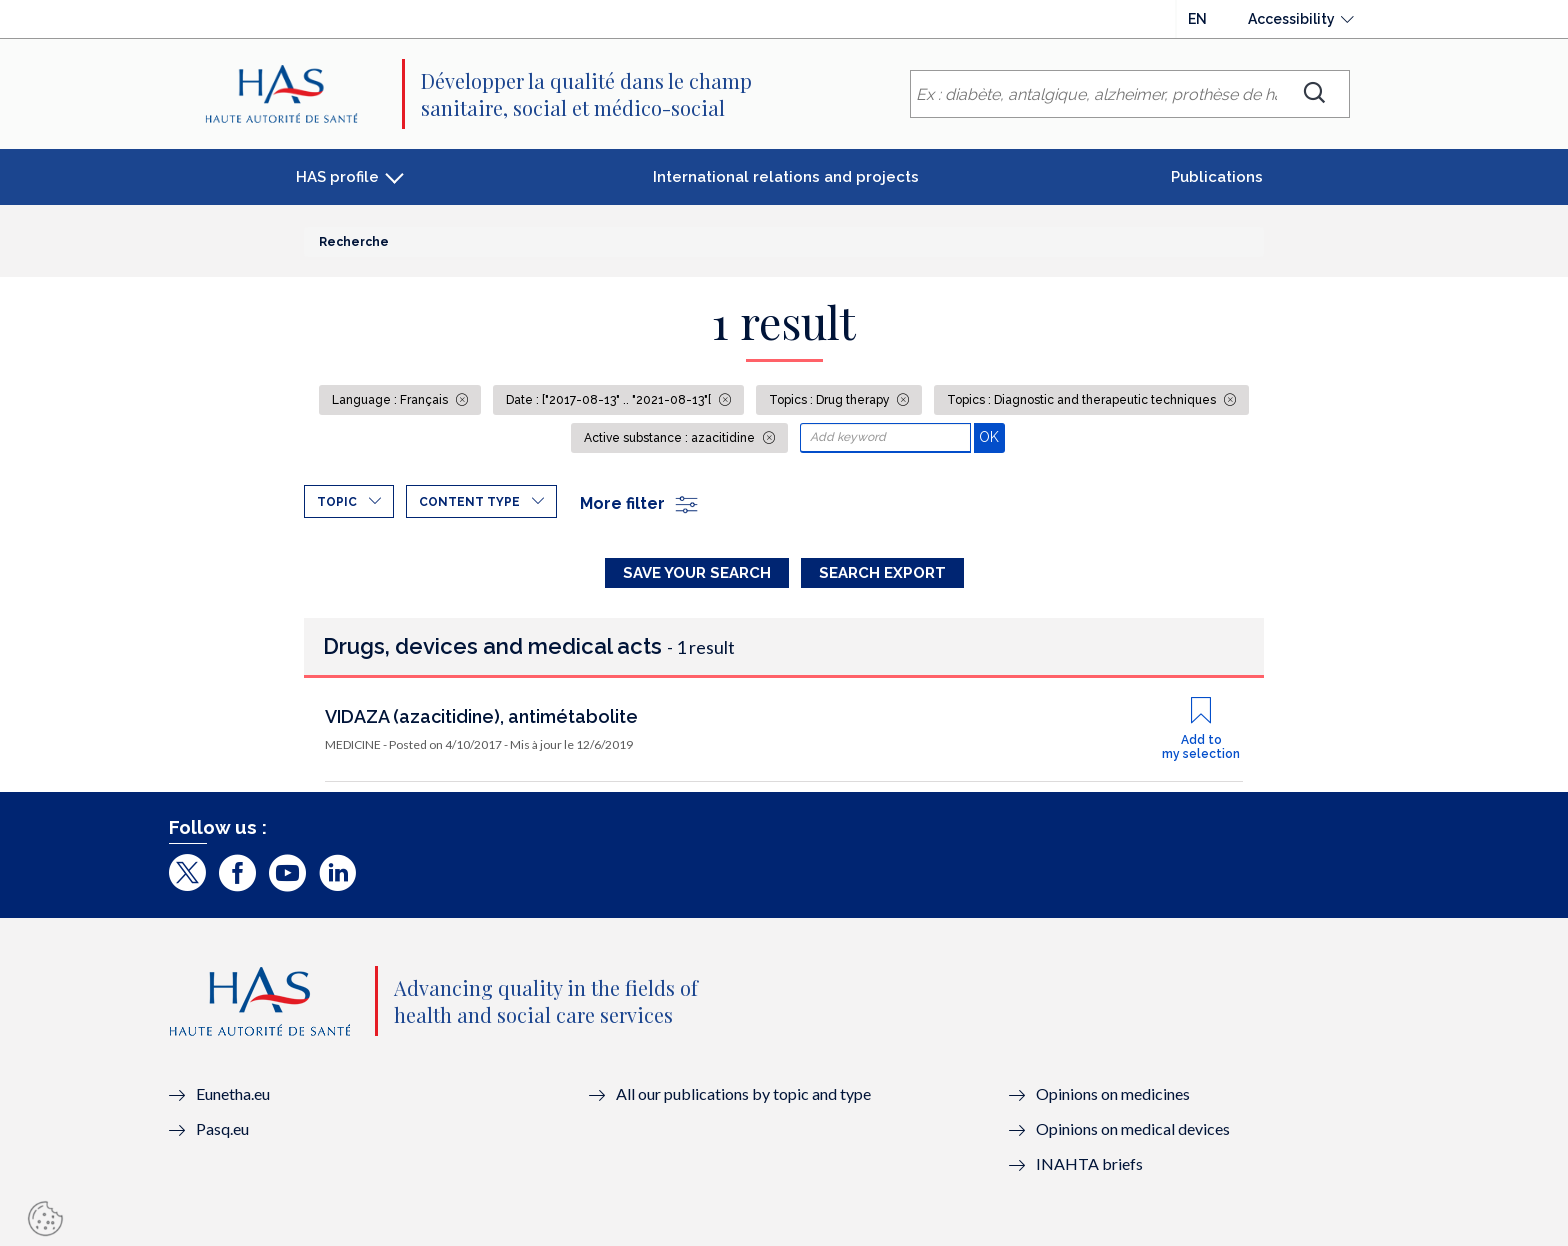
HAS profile (337, 177)
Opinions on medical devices (1133, 1128)
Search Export (882, 573)
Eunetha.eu (233, 1093)
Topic (337, 502)
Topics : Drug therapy (831, 400)
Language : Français (391, 400)
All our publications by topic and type (743, 1093)
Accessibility (1291, 19)
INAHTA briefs (1089, 1163)
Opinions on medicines (1113, 1093)
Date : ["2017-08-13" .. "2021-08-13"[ (610, 400)
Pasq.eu (222, 1128)
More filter (640, 503)
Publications (1217, 177)
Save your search (697, 573)
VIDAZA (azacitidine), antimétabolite (481, 716)
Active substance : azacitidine (671, 438)
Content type (469, 502)
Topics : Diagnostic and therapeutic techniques (1083, 400)
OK (991, 436)
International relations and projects (786, 177)
